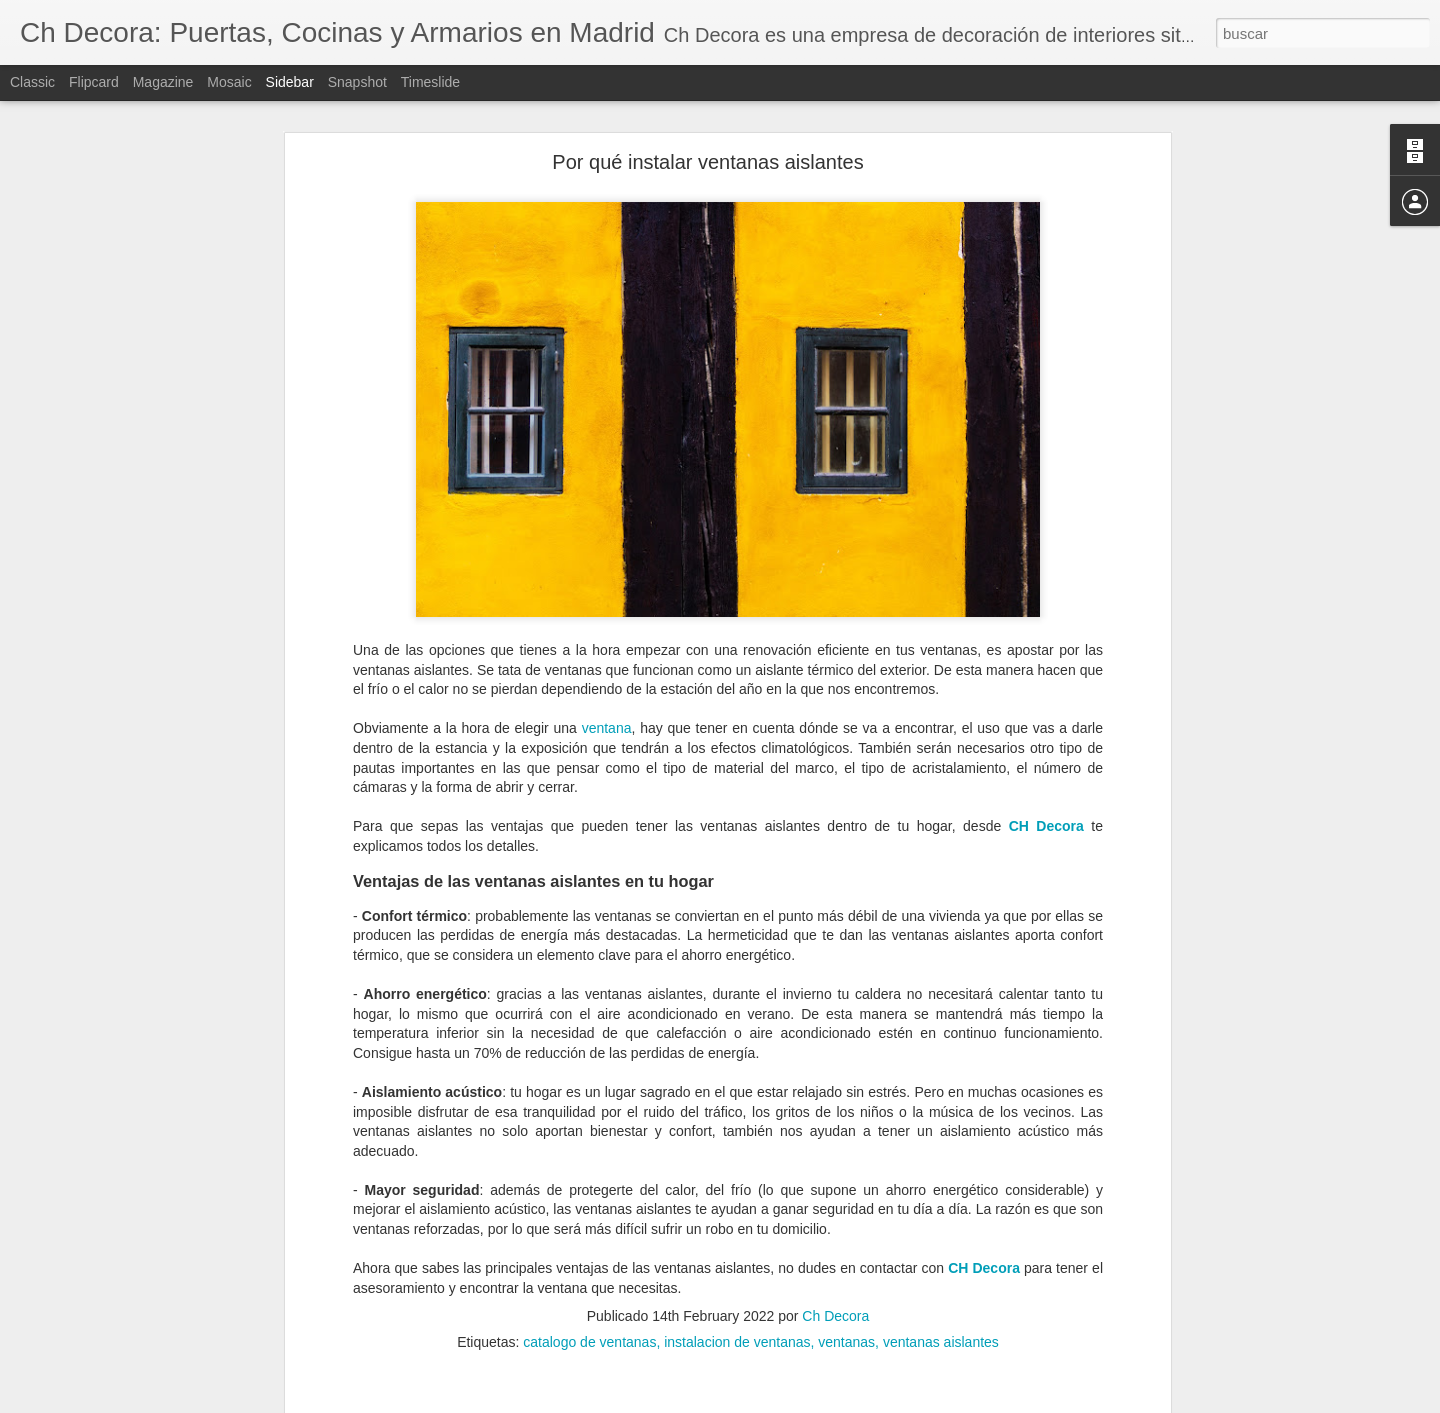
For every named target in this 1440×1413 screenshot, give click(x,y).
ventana (607, 630)
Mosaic (229, 82)
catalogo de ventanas (589, 1244)
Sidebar (290, 82)
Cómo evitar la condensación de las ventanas (170, 1382)
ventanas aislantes (941, 1244)
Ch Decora (835, 1218)
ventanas (846, 1244)
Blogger (797, 1402)
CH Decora (1046, 728)
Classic (32, 82)
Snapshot (357, 82)
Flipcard (94, 82)
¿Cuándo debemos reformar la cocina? (153, 1337)
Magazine (163, 82)
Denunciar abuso (864, 1402)
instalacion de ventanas (737, 1244)
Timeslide (430, 82)
